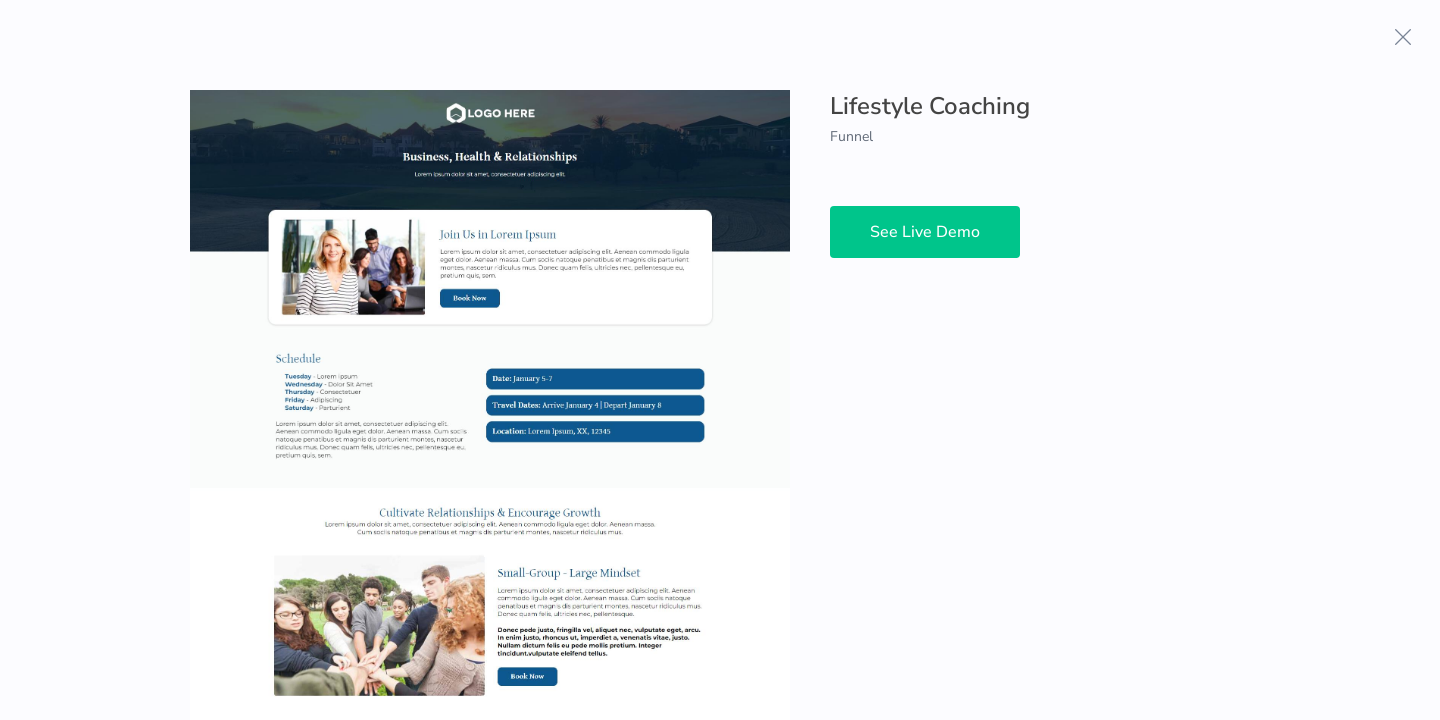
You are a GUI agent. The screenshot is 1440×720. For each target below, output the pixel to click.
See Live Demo (925, 232)
